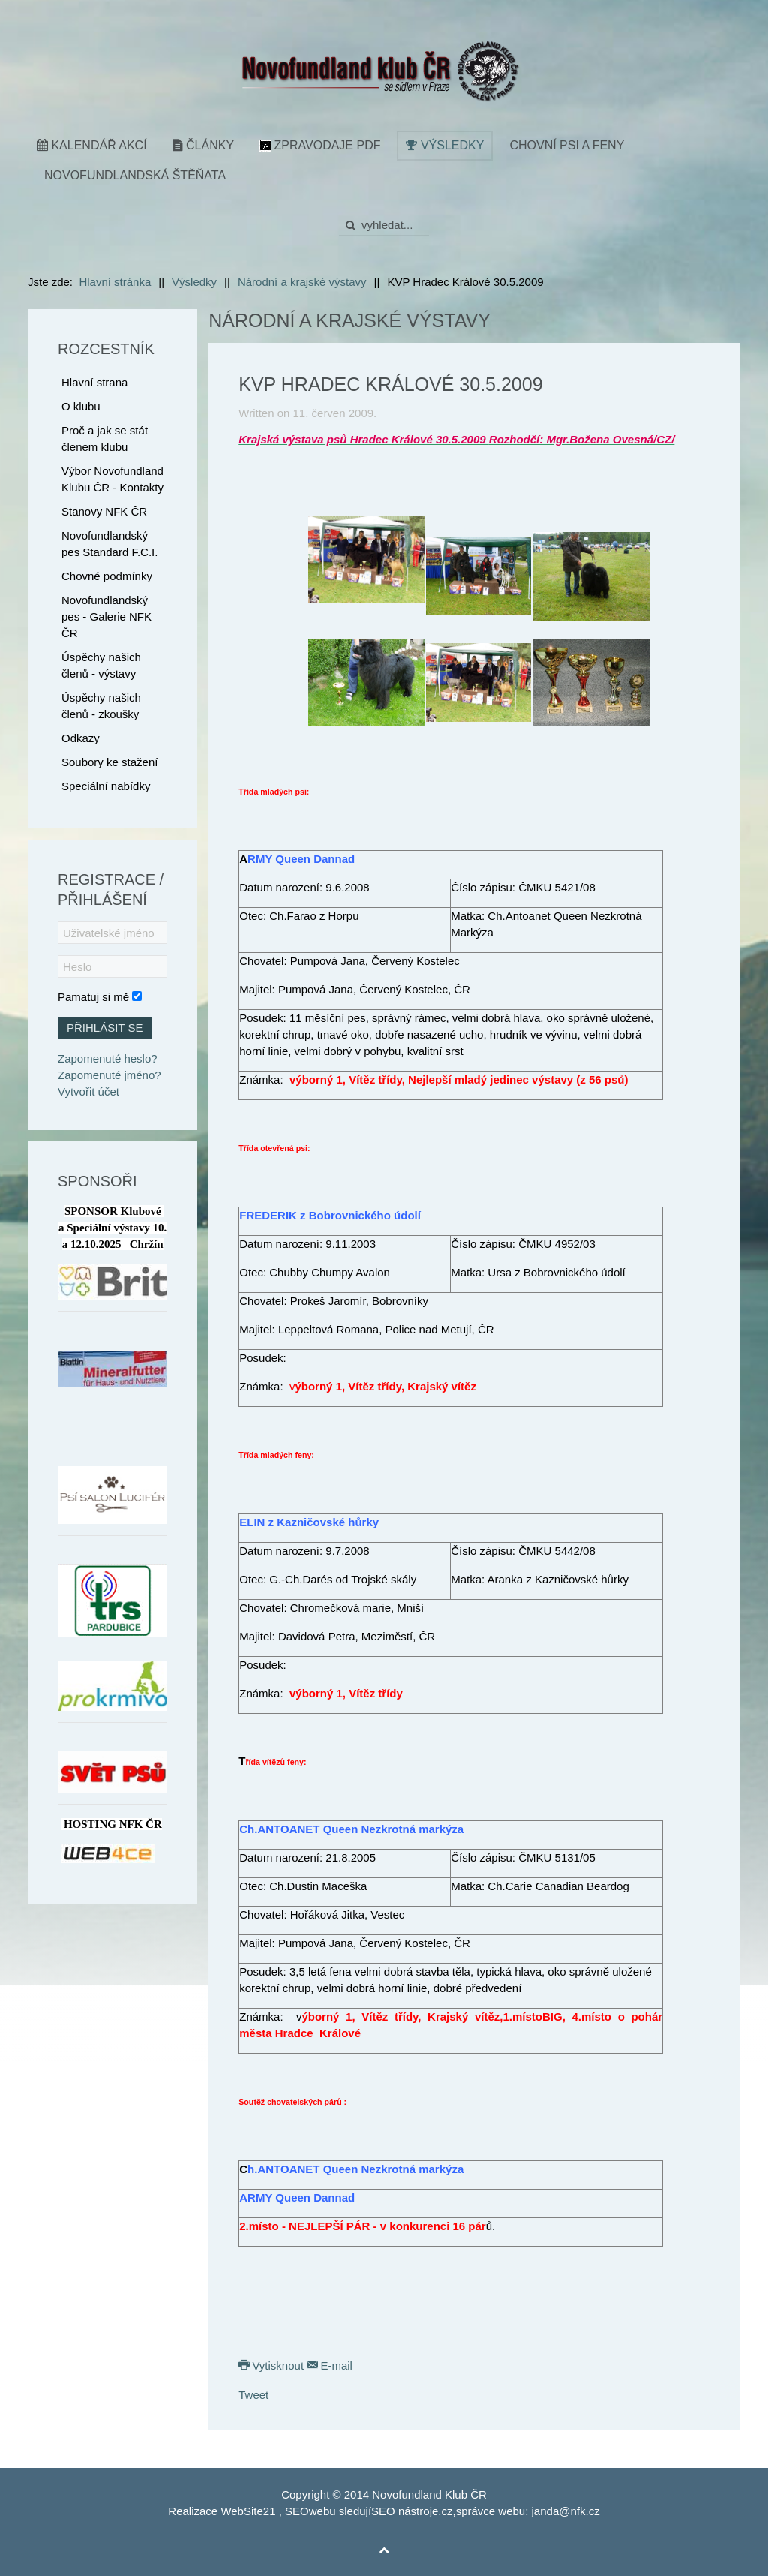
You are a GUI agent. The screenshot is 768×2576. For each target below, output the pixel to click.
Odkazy (81, 738)
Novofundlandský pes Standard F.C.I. (110, 543)
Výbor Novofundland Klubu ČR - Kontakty (113, 479)
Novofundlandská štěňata (135, 175)
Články (203, 145)
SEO (297, 2511)
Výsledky (445, 145)
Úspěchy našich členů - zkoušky (101, 705)
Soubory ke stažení (110, 762)
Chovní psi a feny (566, 145)
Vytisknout (272, 2365)
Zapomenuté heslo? (108, 1058)
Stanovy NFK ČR (104, 511)
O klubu (81, 406)
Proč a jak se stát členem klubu (105, 438)
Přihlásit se (104, 1027)
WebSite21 (247, 2511)
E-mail (329, 2365)
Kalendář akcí (92, 145)
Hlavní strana (95, 382)
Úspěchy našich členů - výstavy (101, 665)
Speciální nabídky (106, 786)
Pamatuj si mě (93, 996)
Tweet (253, 2394)
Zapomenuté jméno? (109, 1075)
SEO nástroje (404, 2511)
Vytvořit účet (88, 1091)
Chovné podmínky (107, 576)
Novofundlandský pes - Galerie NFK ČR (107, 616)
